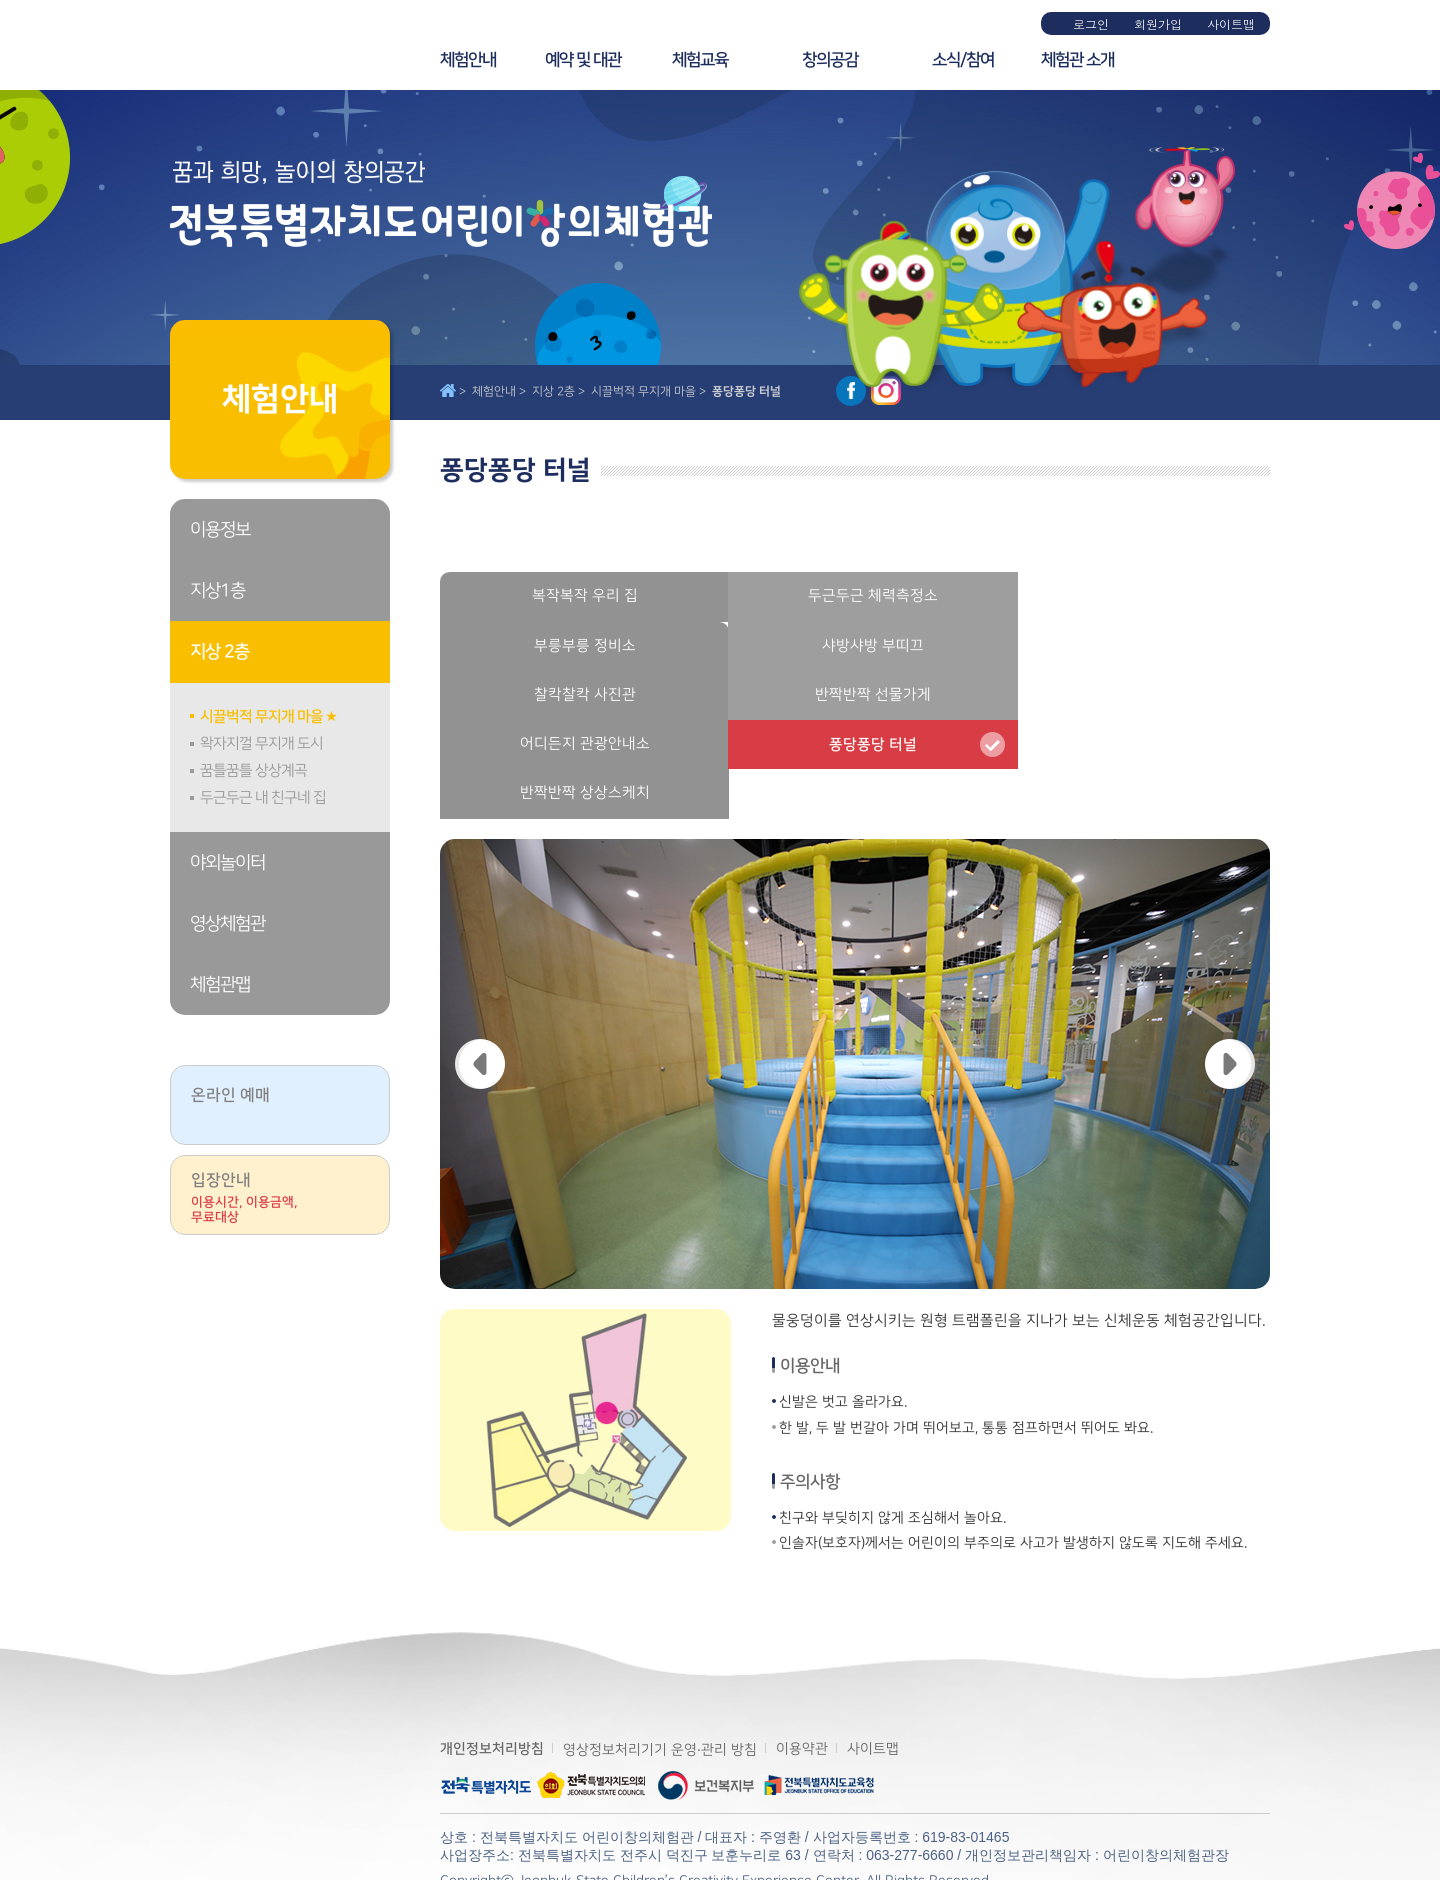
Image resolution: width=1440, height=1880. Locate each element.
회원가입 (1158, 23)
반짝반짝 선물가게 (1130, 646)
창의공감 (830, 60)
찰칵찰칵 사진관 (854, 646)
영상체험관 (227, 923)
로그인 (1091, 23)
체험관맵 (220, 984)
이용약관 (802, 1649)
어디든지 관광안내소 (578, 695)
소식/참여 (963, 60)
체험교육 (700, 60)
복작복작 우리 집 (578, 596)
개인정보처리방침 (492, 1650)
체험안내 (468, 60)
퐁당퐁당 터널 (854, 695)
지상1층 (217, 590)
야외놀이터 (227, 862)
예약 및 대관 (583, 60)
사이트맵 (1231, 23)
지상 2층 (219, 652)
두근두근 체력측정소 (854, 596)
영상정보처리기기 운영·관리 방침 (660, 1650)
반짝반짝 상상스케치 (1130, 695)
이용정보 (220, 529)
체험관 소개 (1077, 60)
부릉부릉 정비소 (1130, 596)
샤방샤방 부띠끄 (578, 646)
